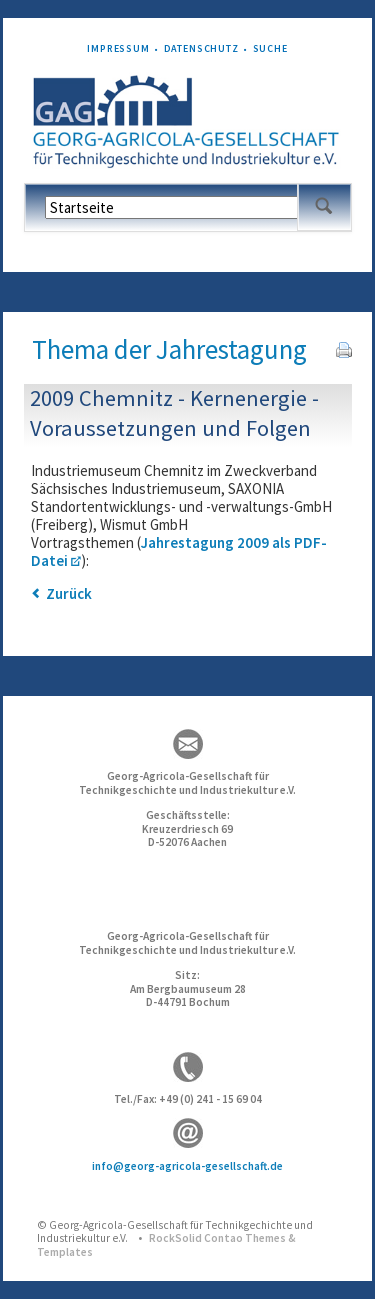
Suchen (323, 207)
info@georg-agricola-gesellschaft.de (187, 1166)
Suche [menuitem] (270, 48)
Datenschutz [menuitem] (201, 48)
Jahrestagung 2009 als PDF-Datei (179, 551)
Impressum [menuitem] (118, 48)
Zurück (69, 593)
